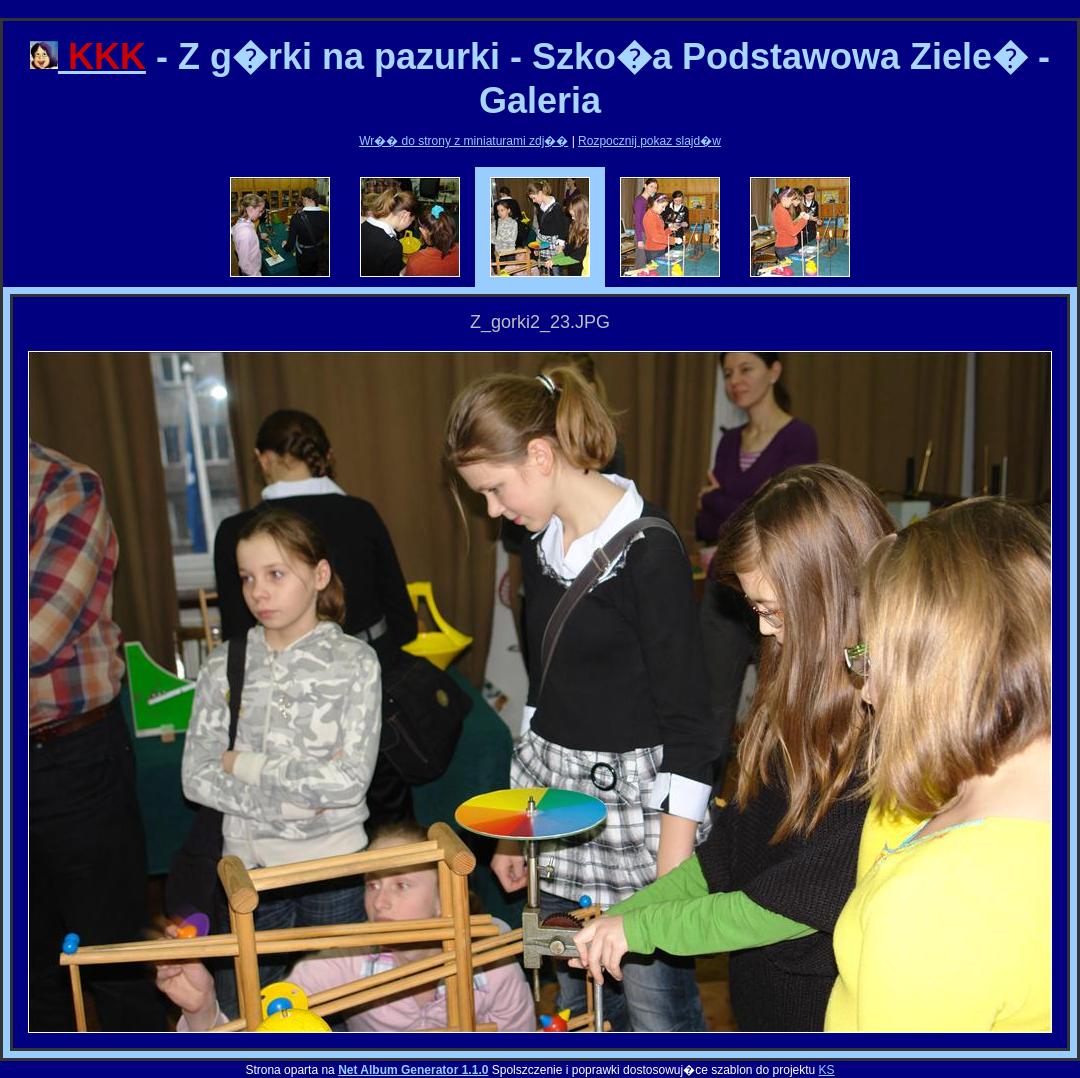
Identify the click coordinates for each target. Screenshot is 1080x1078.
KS (827, 1070)
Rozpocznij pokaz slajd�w (649, 141)
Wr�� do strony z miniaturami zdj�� (463, 141)
